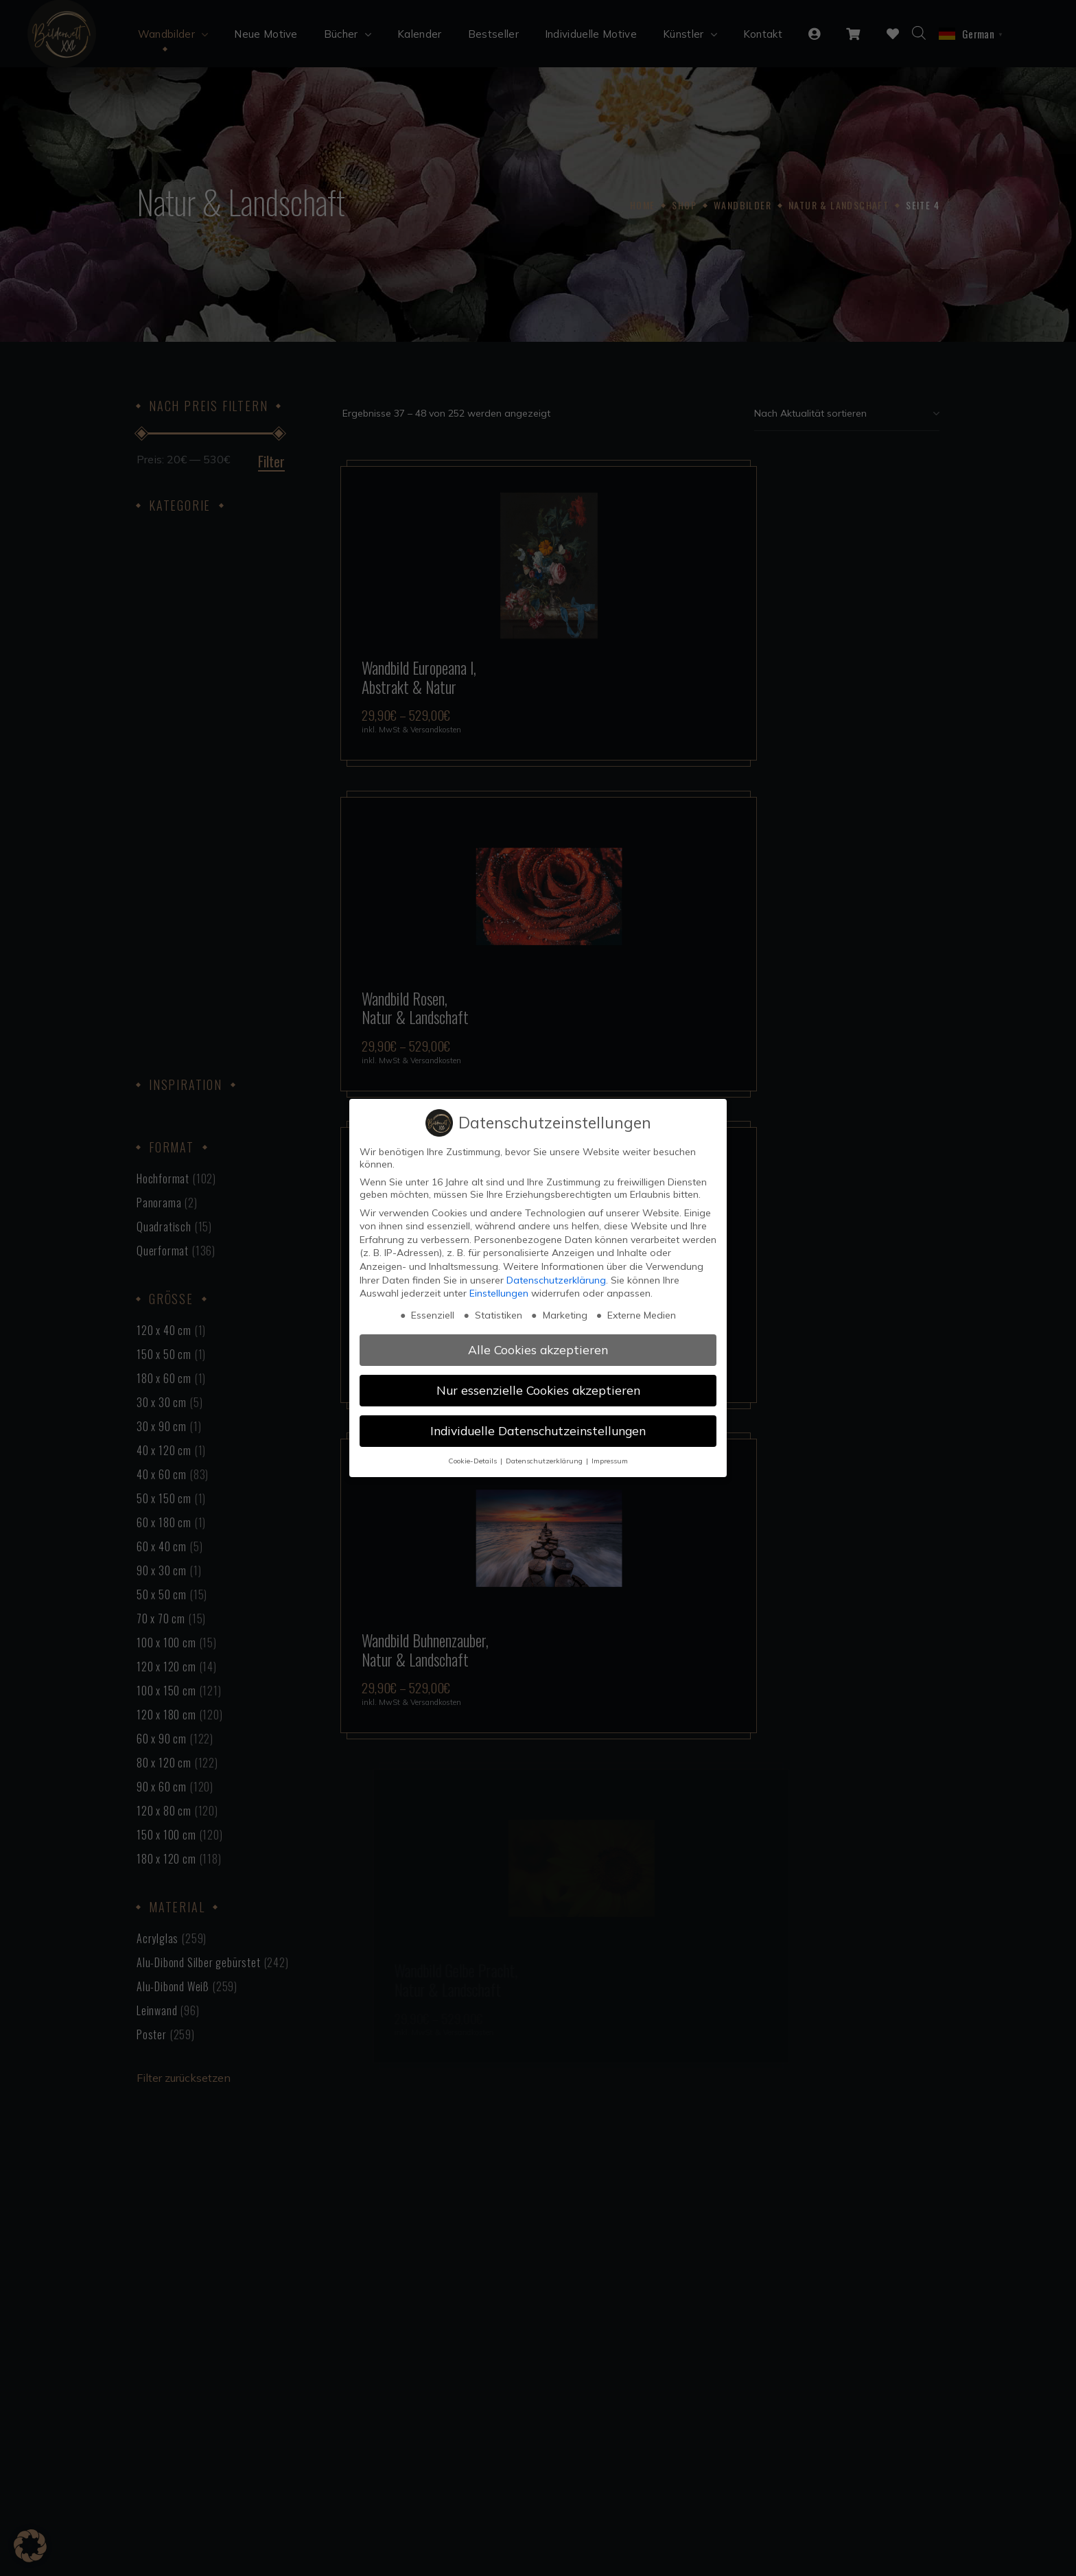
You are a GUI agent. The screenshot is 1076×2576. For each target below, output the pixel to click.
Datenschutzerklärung (556, 1280)
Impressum (610, 1460)
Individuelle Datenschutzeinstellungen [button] (538, 1430)
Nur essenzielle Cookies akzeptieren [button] (538, 1389)
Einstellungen (498, 1293)
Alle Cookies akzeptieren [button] (538, 1349)
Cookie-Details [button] (473, 1460)
